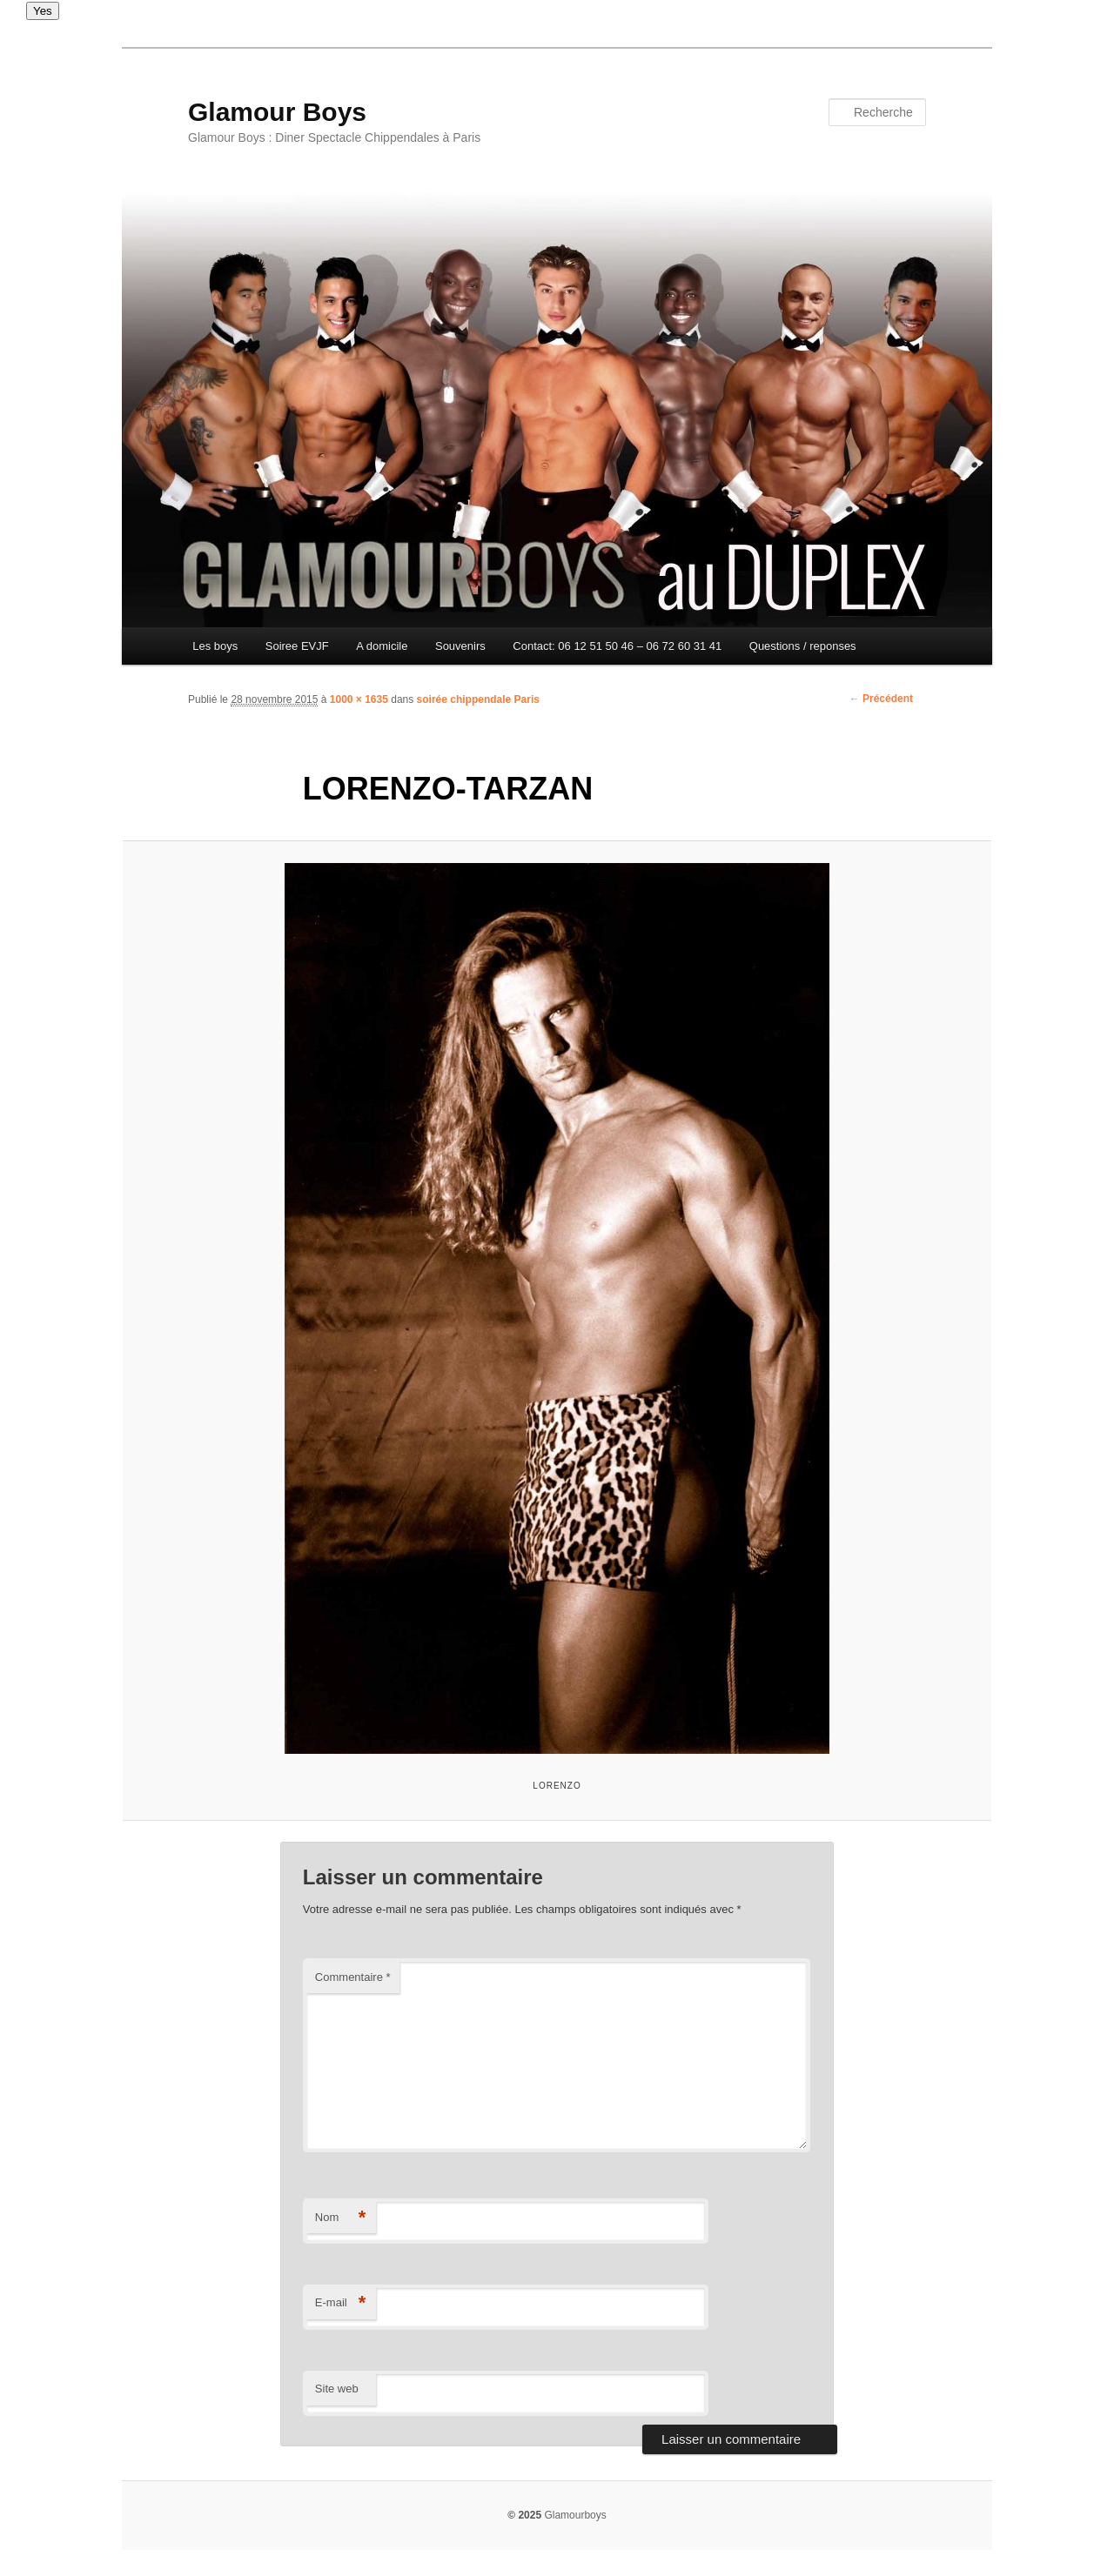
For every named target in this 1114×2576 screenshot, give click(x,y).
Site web (337, 2388)
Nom (340, 2218)
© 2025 (524, 2515)
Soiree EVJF (297, 645)
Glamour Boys (277, 111)
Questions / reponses (802, 645)
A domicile (381, 645)
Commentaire (353, 1977)
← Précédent (881, 699)
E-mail (340, 2303)
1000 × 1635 (359, 699)
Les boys (215, 645)
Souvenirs (460, 645)
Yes (42, 10)
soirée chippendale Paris (478, 699)
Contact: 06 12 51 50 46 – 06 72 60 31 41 (617, 645)
